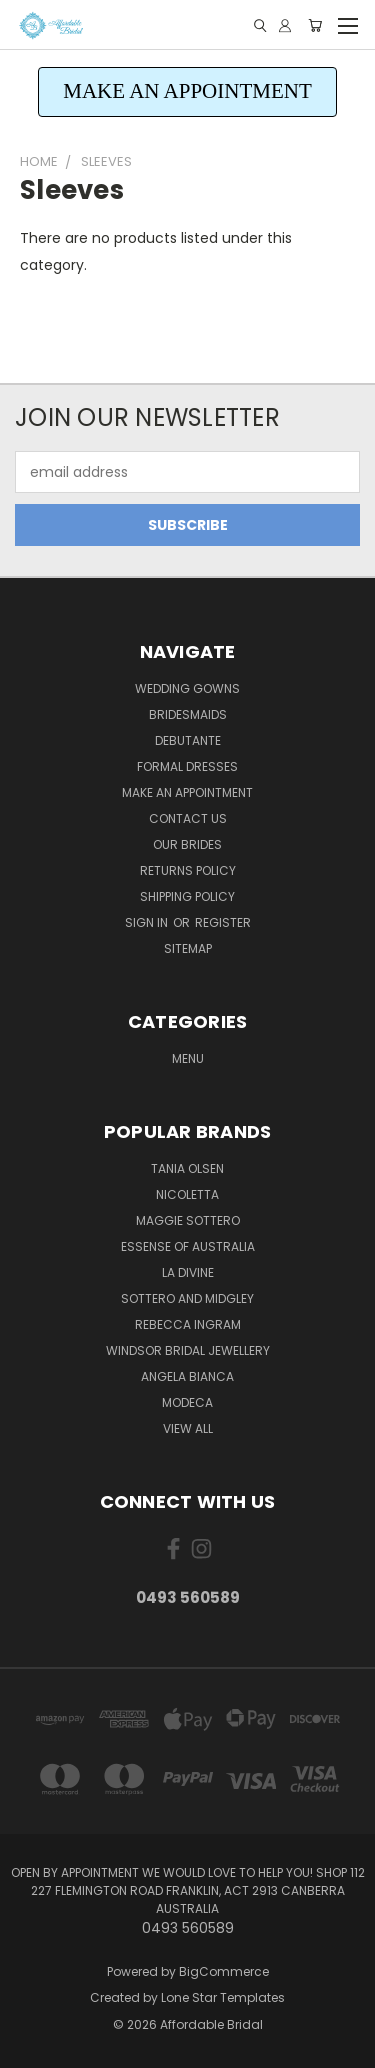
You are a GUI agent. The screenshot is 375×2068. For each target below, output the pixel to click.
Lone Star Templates (223, 1997)
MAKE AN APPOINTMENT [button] (187, 91)
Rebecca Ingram (188, 1324)
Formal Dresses (187, 766)
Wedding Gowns (187, 688)
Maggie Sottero (188, 1220)
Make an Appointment (187, 792)
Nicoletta (187, 1194)
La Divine (188, 1272)
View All (188, 1428)
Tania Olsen (187, 1168)
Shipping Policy (187, 896)
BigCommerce (224, 1971)
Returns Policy (188, 870)
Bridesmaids (188, 714)
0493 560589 (188, 1597)
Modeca (187, 1402)
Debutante (188, 740)
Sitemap (188, 948)
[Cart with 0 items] (315, 25)
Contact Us (188, 818)
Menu (188, 1058)
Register (223, 922)
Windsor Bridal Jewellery (188, 1350)
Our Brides (187, 844)
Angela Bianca (187, 1376)
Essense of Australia (188, 1246)
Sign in (148, 922)
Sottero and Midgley (187, 1298)
